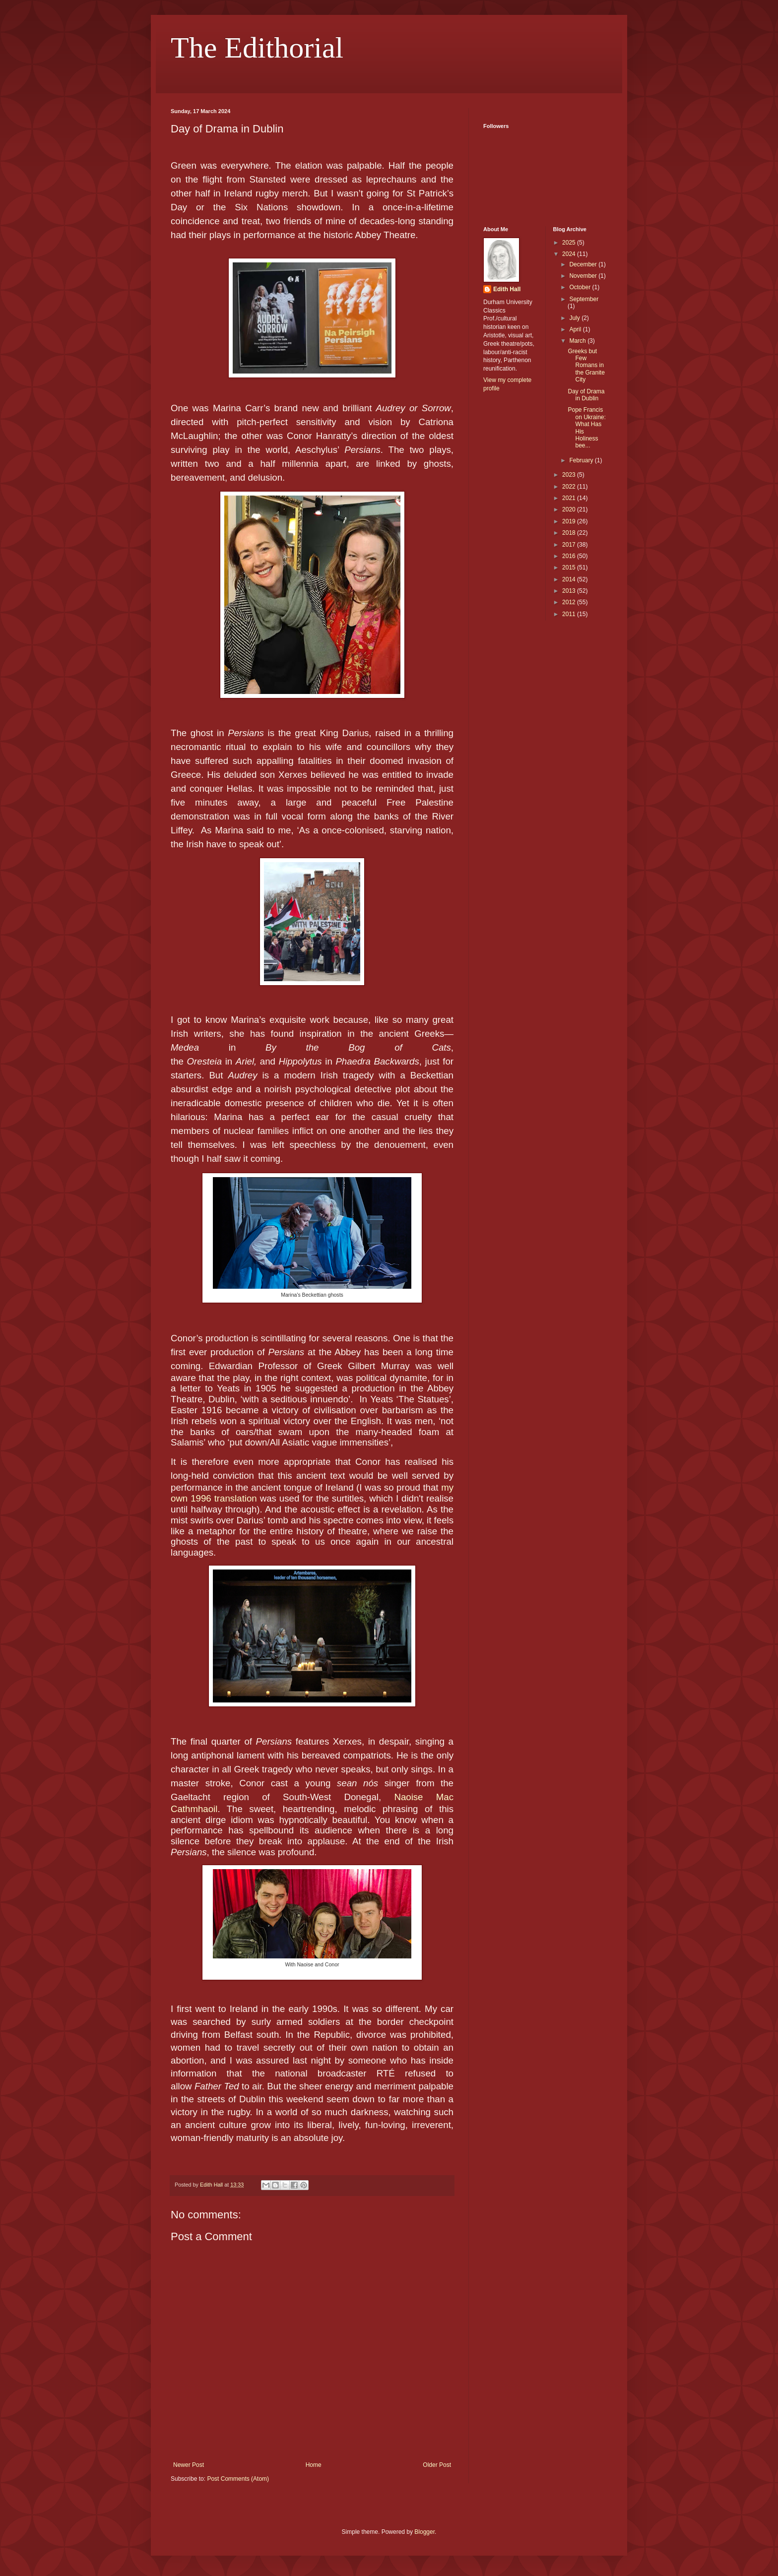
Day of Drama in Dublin (586, 395)
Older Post (437, 2464)
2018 (569, 532)
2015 (569, 567)
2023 (569, 474)
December (583, 264)
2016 (569, 556)
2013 (569, 590)
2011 (569, 614)
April (576, 329)
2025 (569, 242)
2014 (569, 579)
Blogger (424, 2531)
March (578, 340)
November (583, 275)
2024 (569, 254)
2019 (569, 521)
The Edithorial (257, 47)
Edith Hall (506, 289)
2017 (569, 544)
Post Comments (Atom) (238, 2478)
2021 (569, 498)
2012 (569, 602)
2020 (569, 509)
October (580, 287)
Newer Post (188, 2464)
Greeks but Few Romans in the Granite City (586, 365)
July (575, 317)
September (583, 299)
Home (314, 2464)
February (581, 460)
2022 (569, 486)
